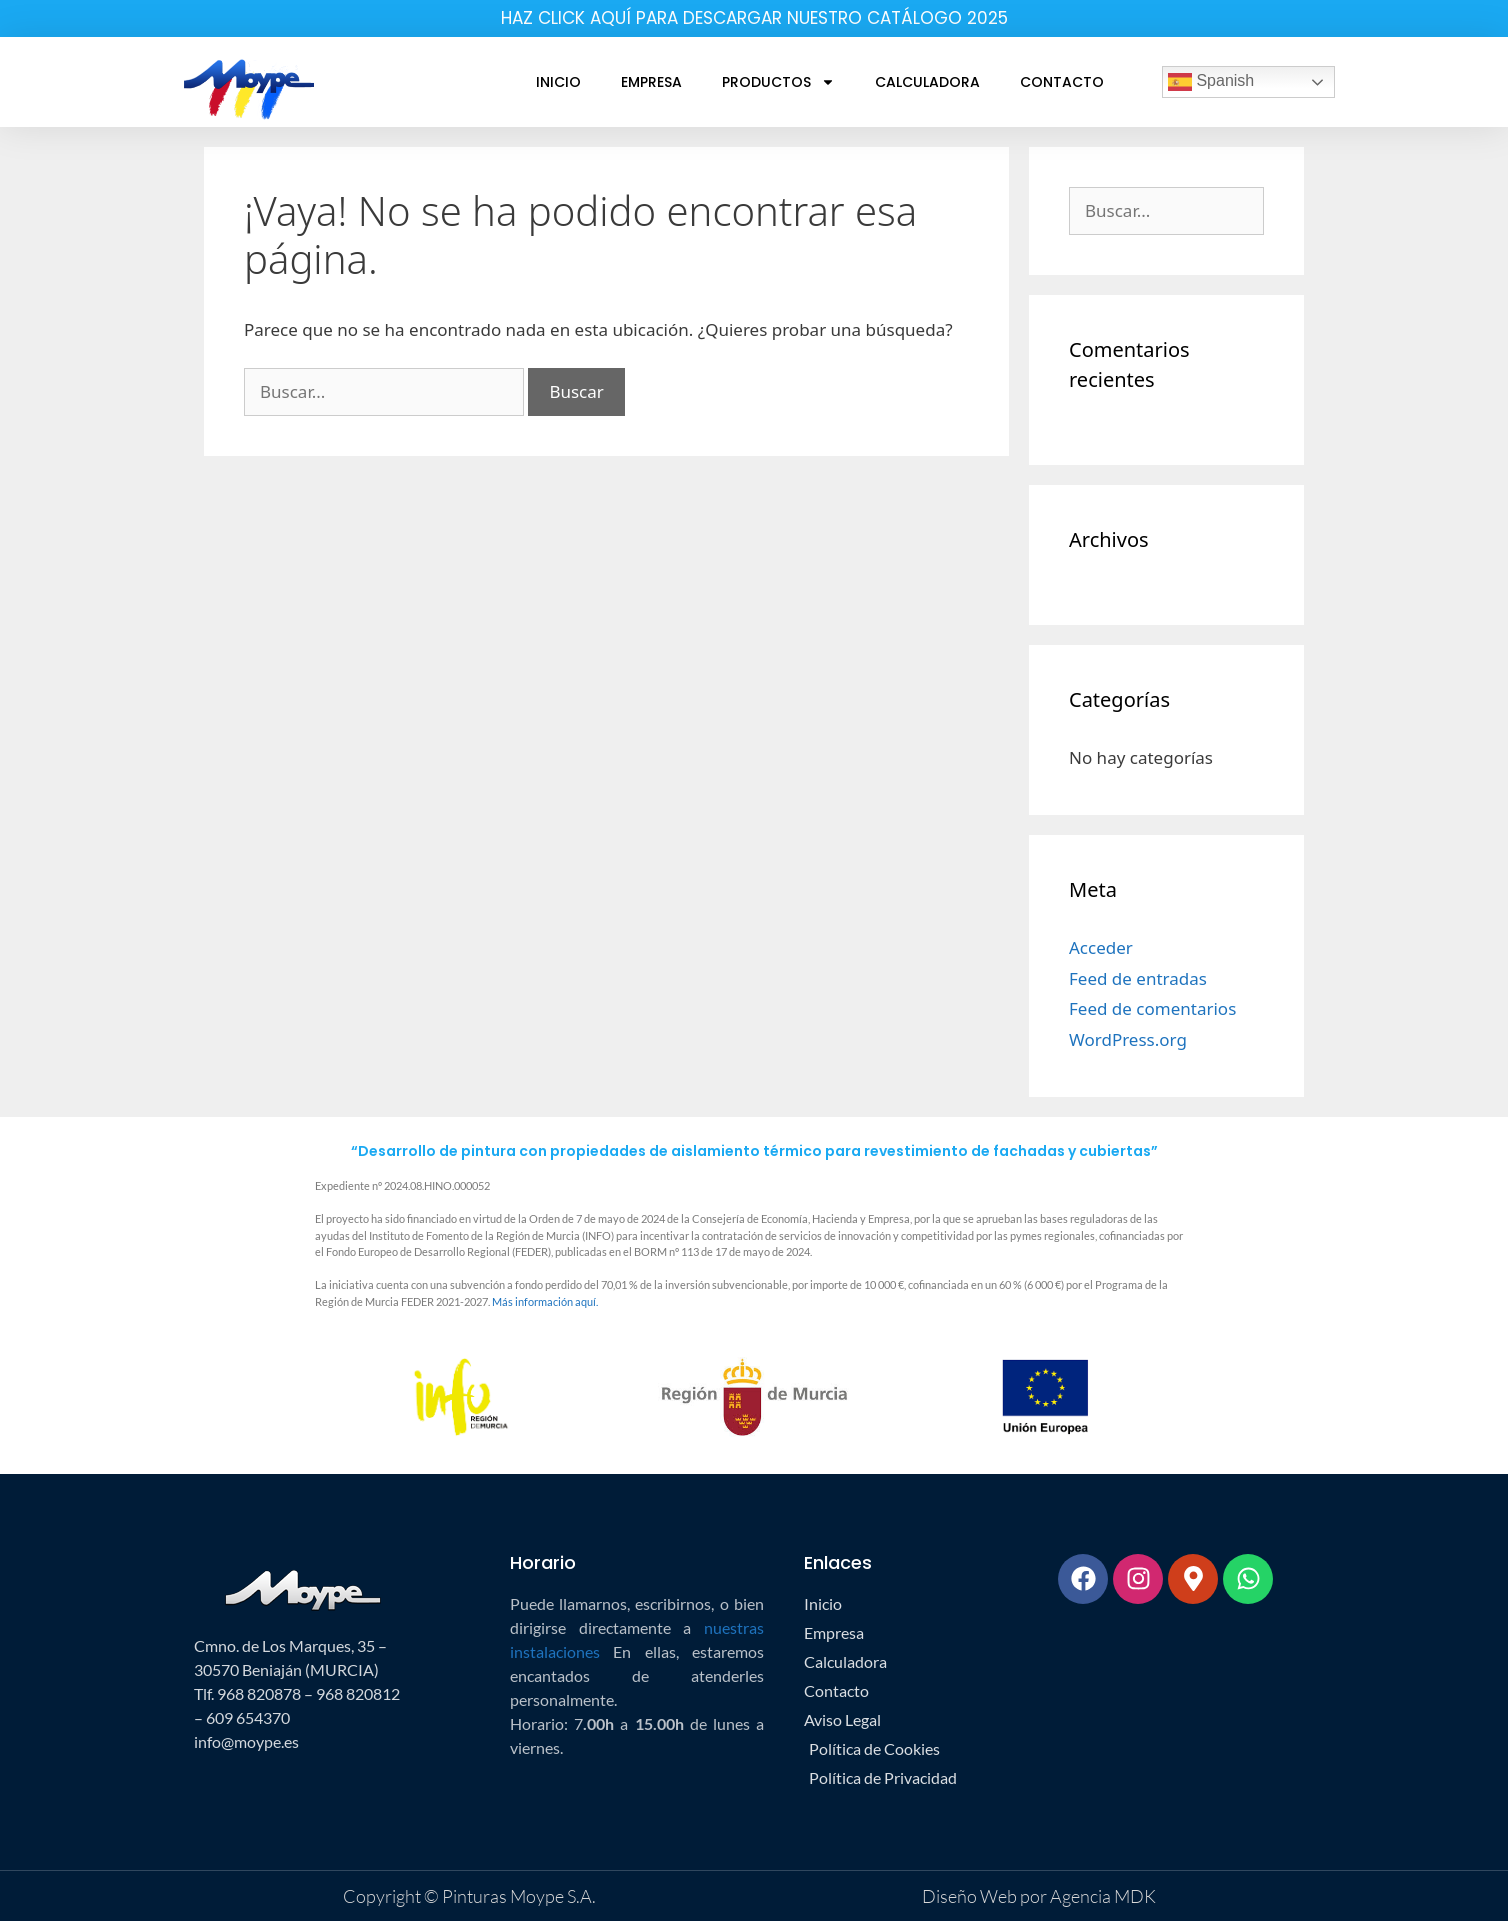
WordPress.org (1128, 1039)
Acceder (1101, 947)
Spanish (1211, 82)
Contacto (1062, 82)
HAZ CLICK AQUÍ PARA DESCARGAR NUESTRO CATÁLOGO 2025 (754, 18)
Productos (778, 82)
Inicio (558, 82)
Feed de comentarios (1152, 1008)
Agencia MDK (1101, 1896)
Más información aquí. (545, 1301)
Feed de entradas (1138, 978)
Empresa (651, 82)
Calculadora (927, 82)
